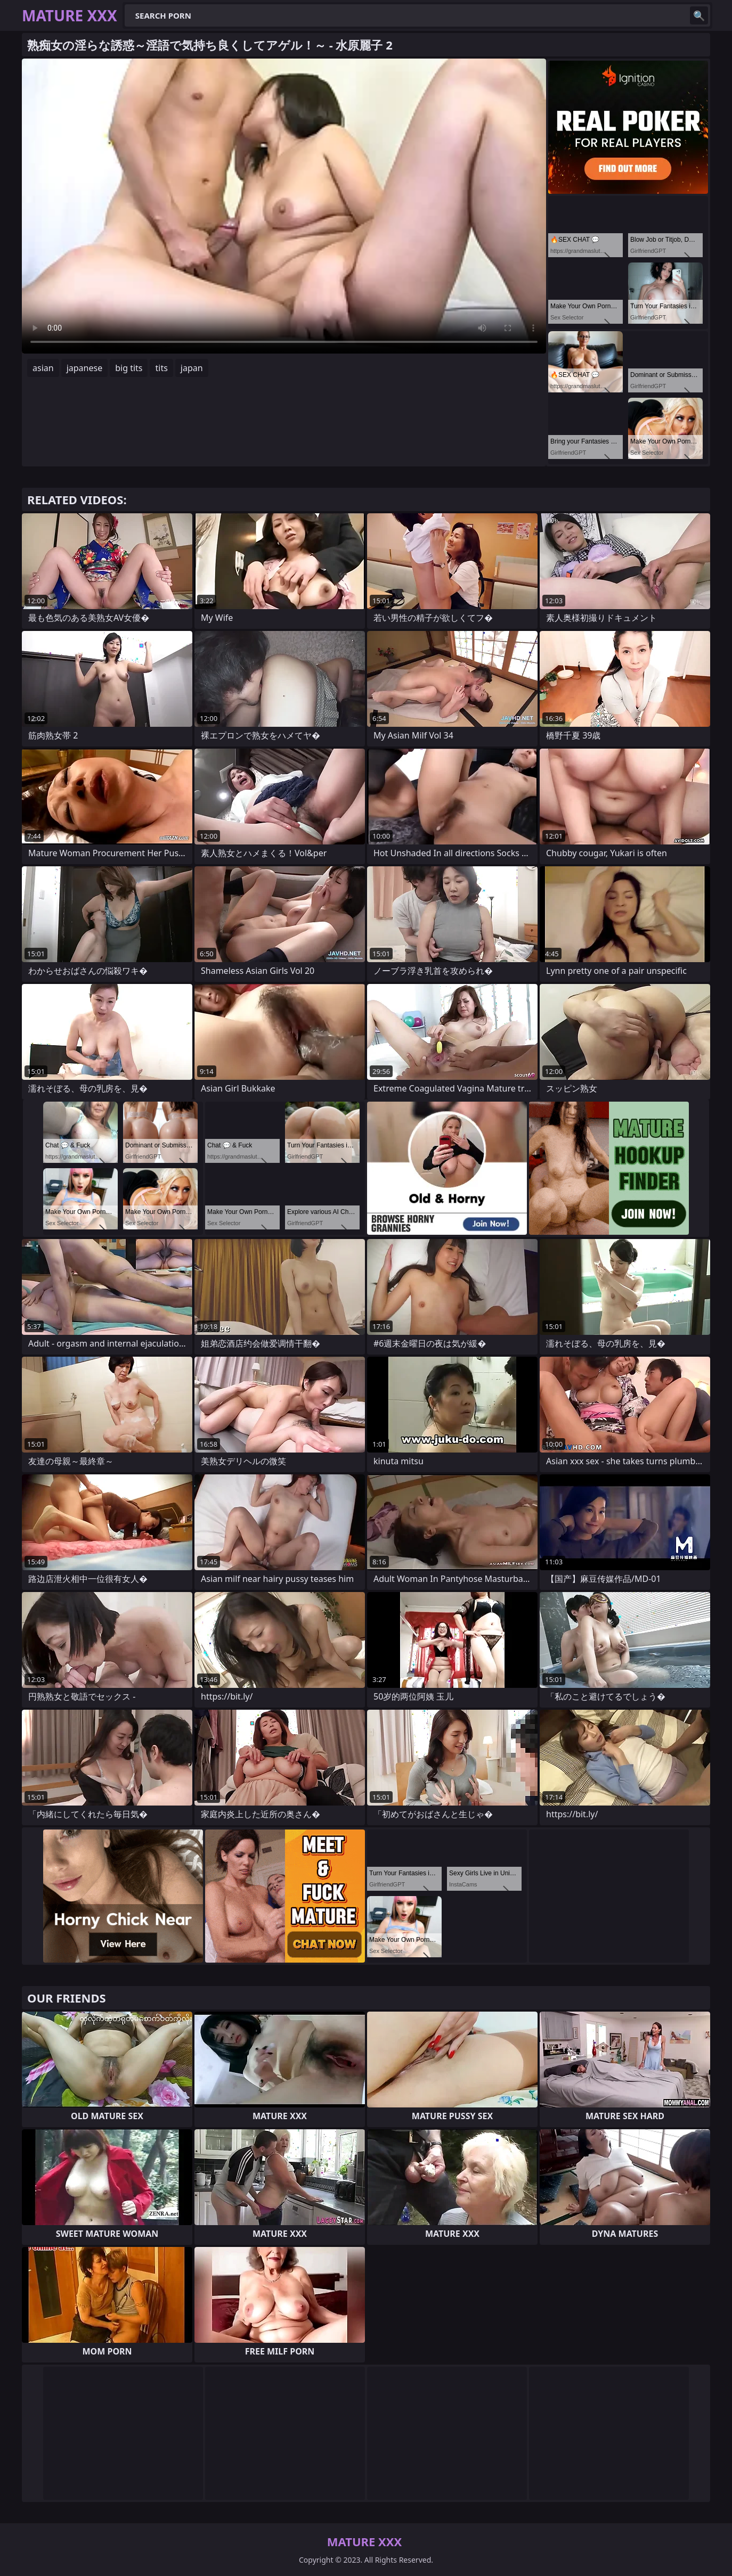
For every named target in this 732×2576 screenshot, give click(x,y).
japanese (85, 368)
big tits (128, 368)
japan (192, 368)
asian (43, 368)
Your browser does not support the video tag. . (284, 206)
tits (161, 368)
